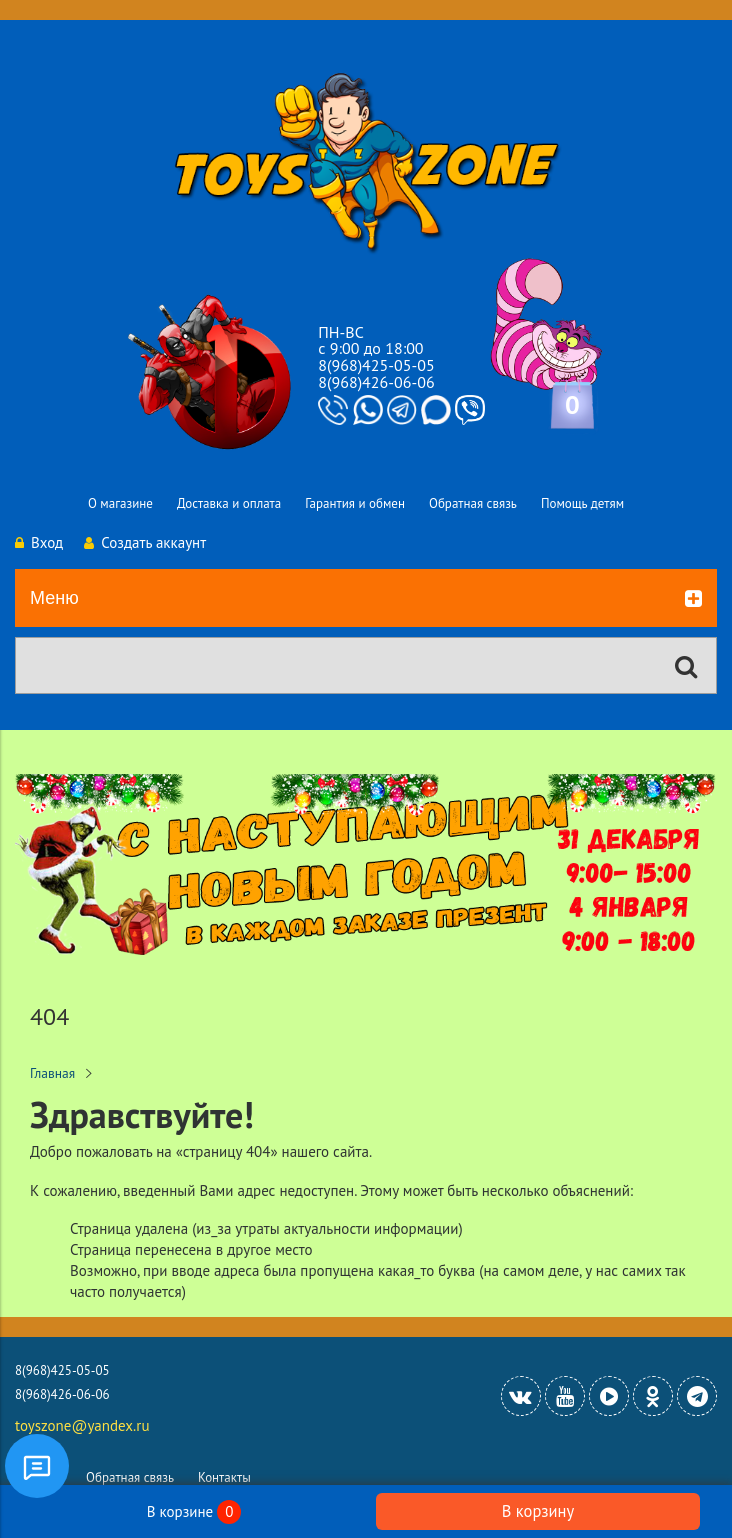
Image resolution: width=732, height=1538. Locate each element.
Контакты (224, 1477)
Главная (52, 1073)
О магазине (120, 503)
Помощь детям (582, 503)
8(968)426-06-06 (376, 382)
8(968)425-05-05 (376, 365)
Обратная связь (473, 503)
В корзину (538, 1511)
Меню (366, 599)
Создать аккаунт (145, 542)
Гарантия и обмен (355, 503)
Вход (39, 542)
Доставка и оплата (229, 503)
